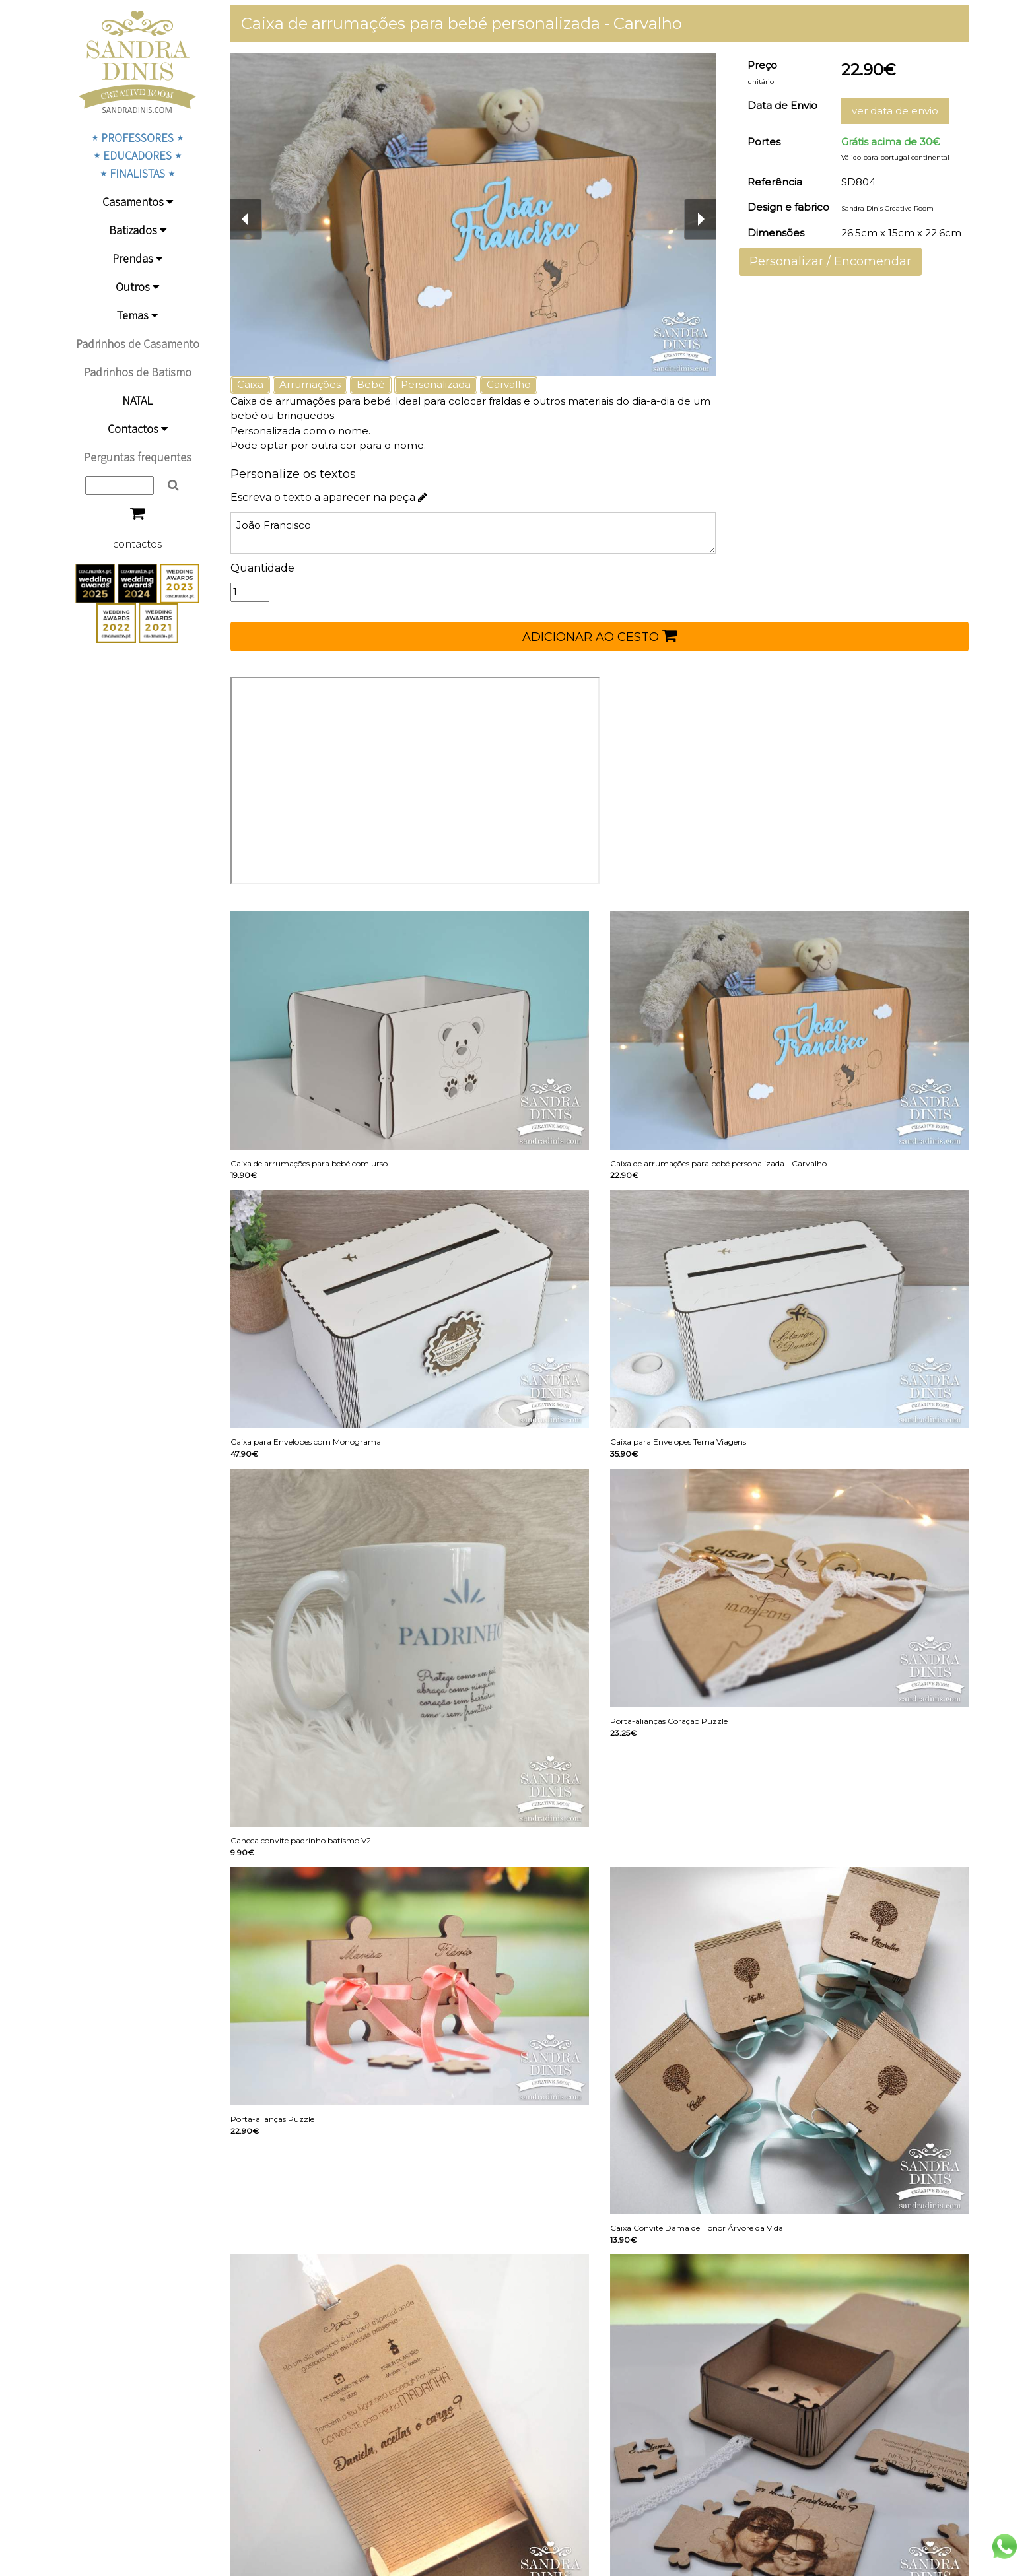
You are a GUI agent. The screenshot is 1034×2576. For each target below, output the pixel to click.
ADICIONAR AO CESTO (599, 635)
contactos (137, 543)
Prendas (137, 258)
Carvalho (509, 384)
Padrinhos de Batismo (137, 372)
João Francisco (473, 533)
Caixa (250, 384)
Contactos (138, 428)
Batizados (137, 230)
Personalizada (436, 384)
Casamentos (137, 201)
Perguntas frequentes (137, 457)
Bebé (371, 384)
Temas (137, 315)
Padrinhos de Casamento (137, 343)
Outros (137, 286)
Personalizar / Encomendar (830, 261)
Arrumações (310, 384)
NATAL (137, 400)
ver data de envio (895, 110)
